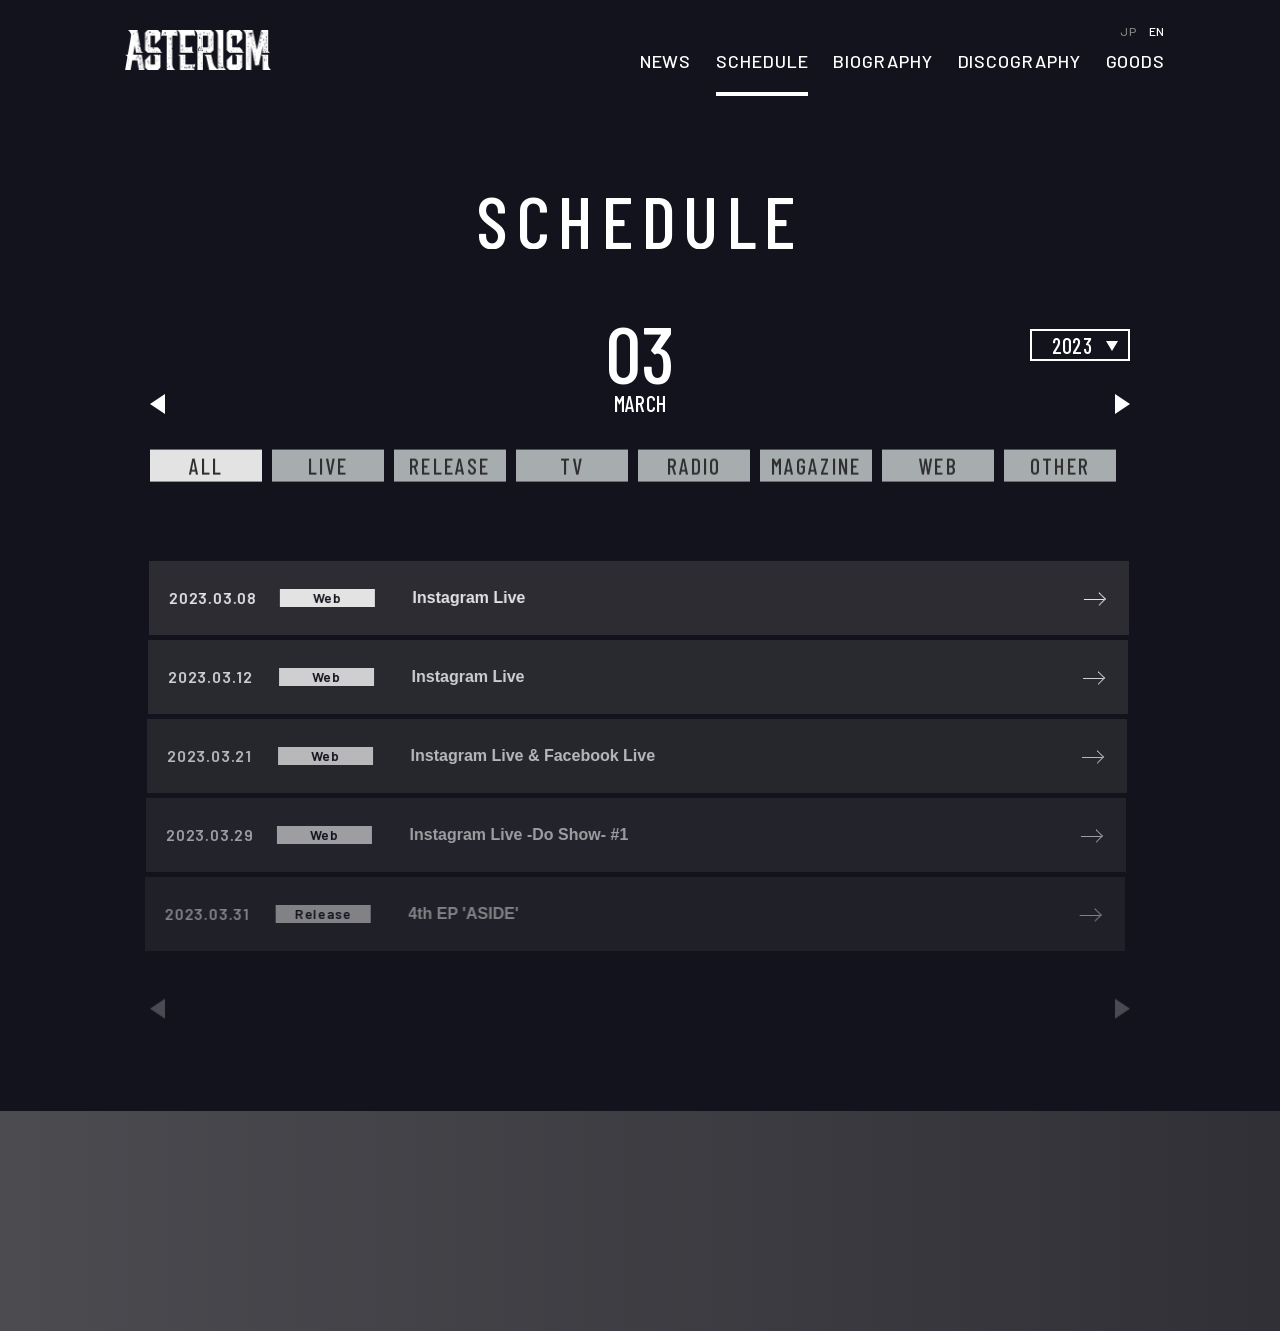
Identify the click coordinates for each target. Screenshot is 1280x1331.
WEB (938, 466)
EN (1157, 31)
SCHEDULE (762, 62)
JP (1129, 31)
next (1120, 404)
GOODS (1136, 62)
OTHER (1060, 466)
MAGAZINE (816, 466)
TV (572, 466)
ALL (206, 466)
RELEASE (449, 466)
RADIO (694, 466)
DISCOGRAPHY (1019, 62)
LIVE (328, 466)
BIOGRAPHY (882, 62)
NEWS (666, 62)
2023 (1072, 345)
